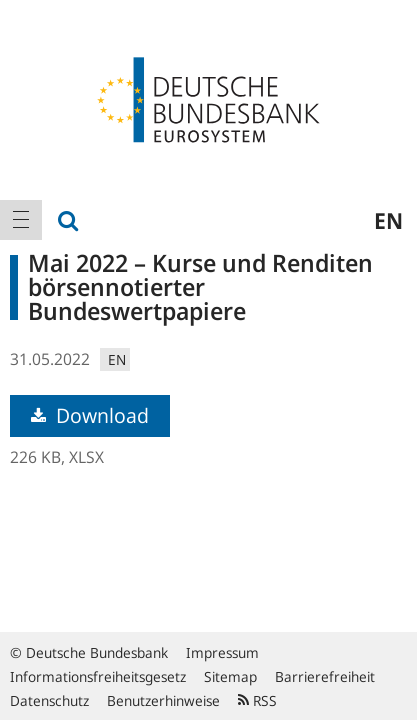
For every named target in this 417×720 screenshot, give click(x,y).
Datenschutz (49, 700)
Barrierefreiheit (325, 676)
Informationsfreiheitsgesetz (98, 676)
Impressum (222, 652)
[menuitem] (21, 220)
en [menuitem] (388, 220)
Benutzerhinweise (163, 700)
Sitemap (230, 676)
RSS (257, 700)
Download (90, 415)
